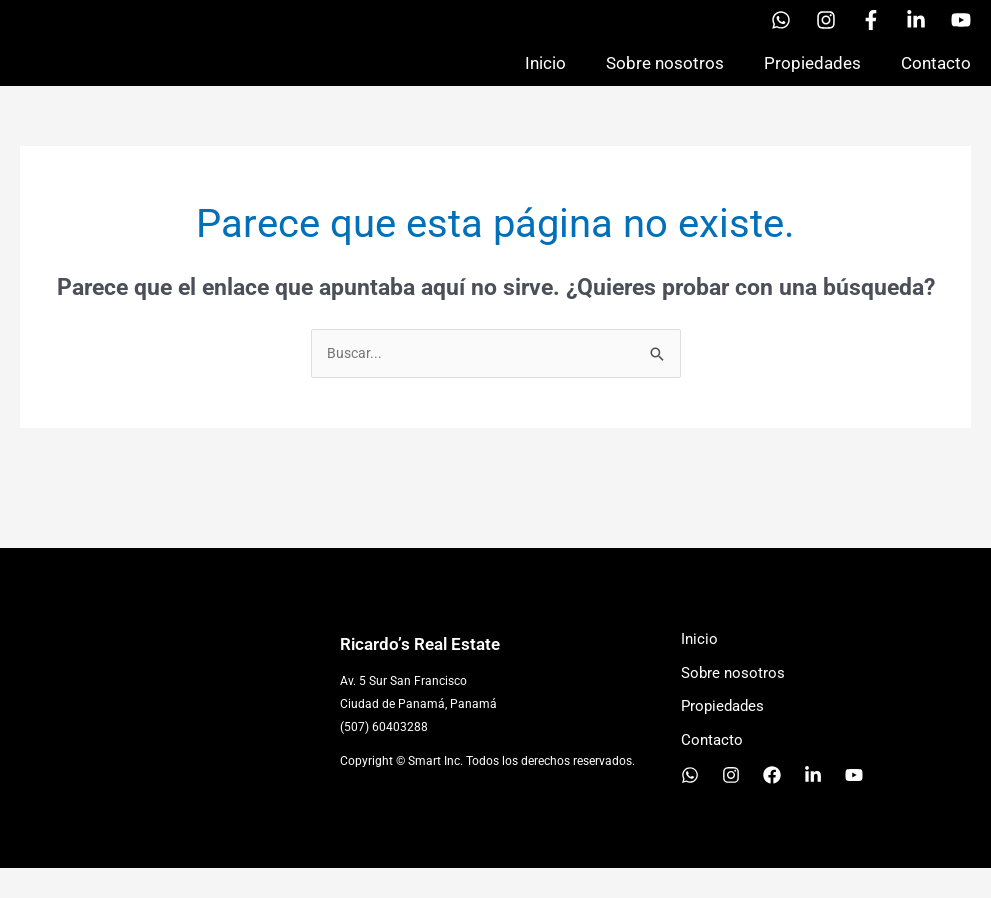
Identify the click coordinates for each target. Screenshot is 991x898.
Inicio (545, 77)
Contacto (936, 77)
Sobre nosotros (665, 77)
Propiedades (812, 77)
